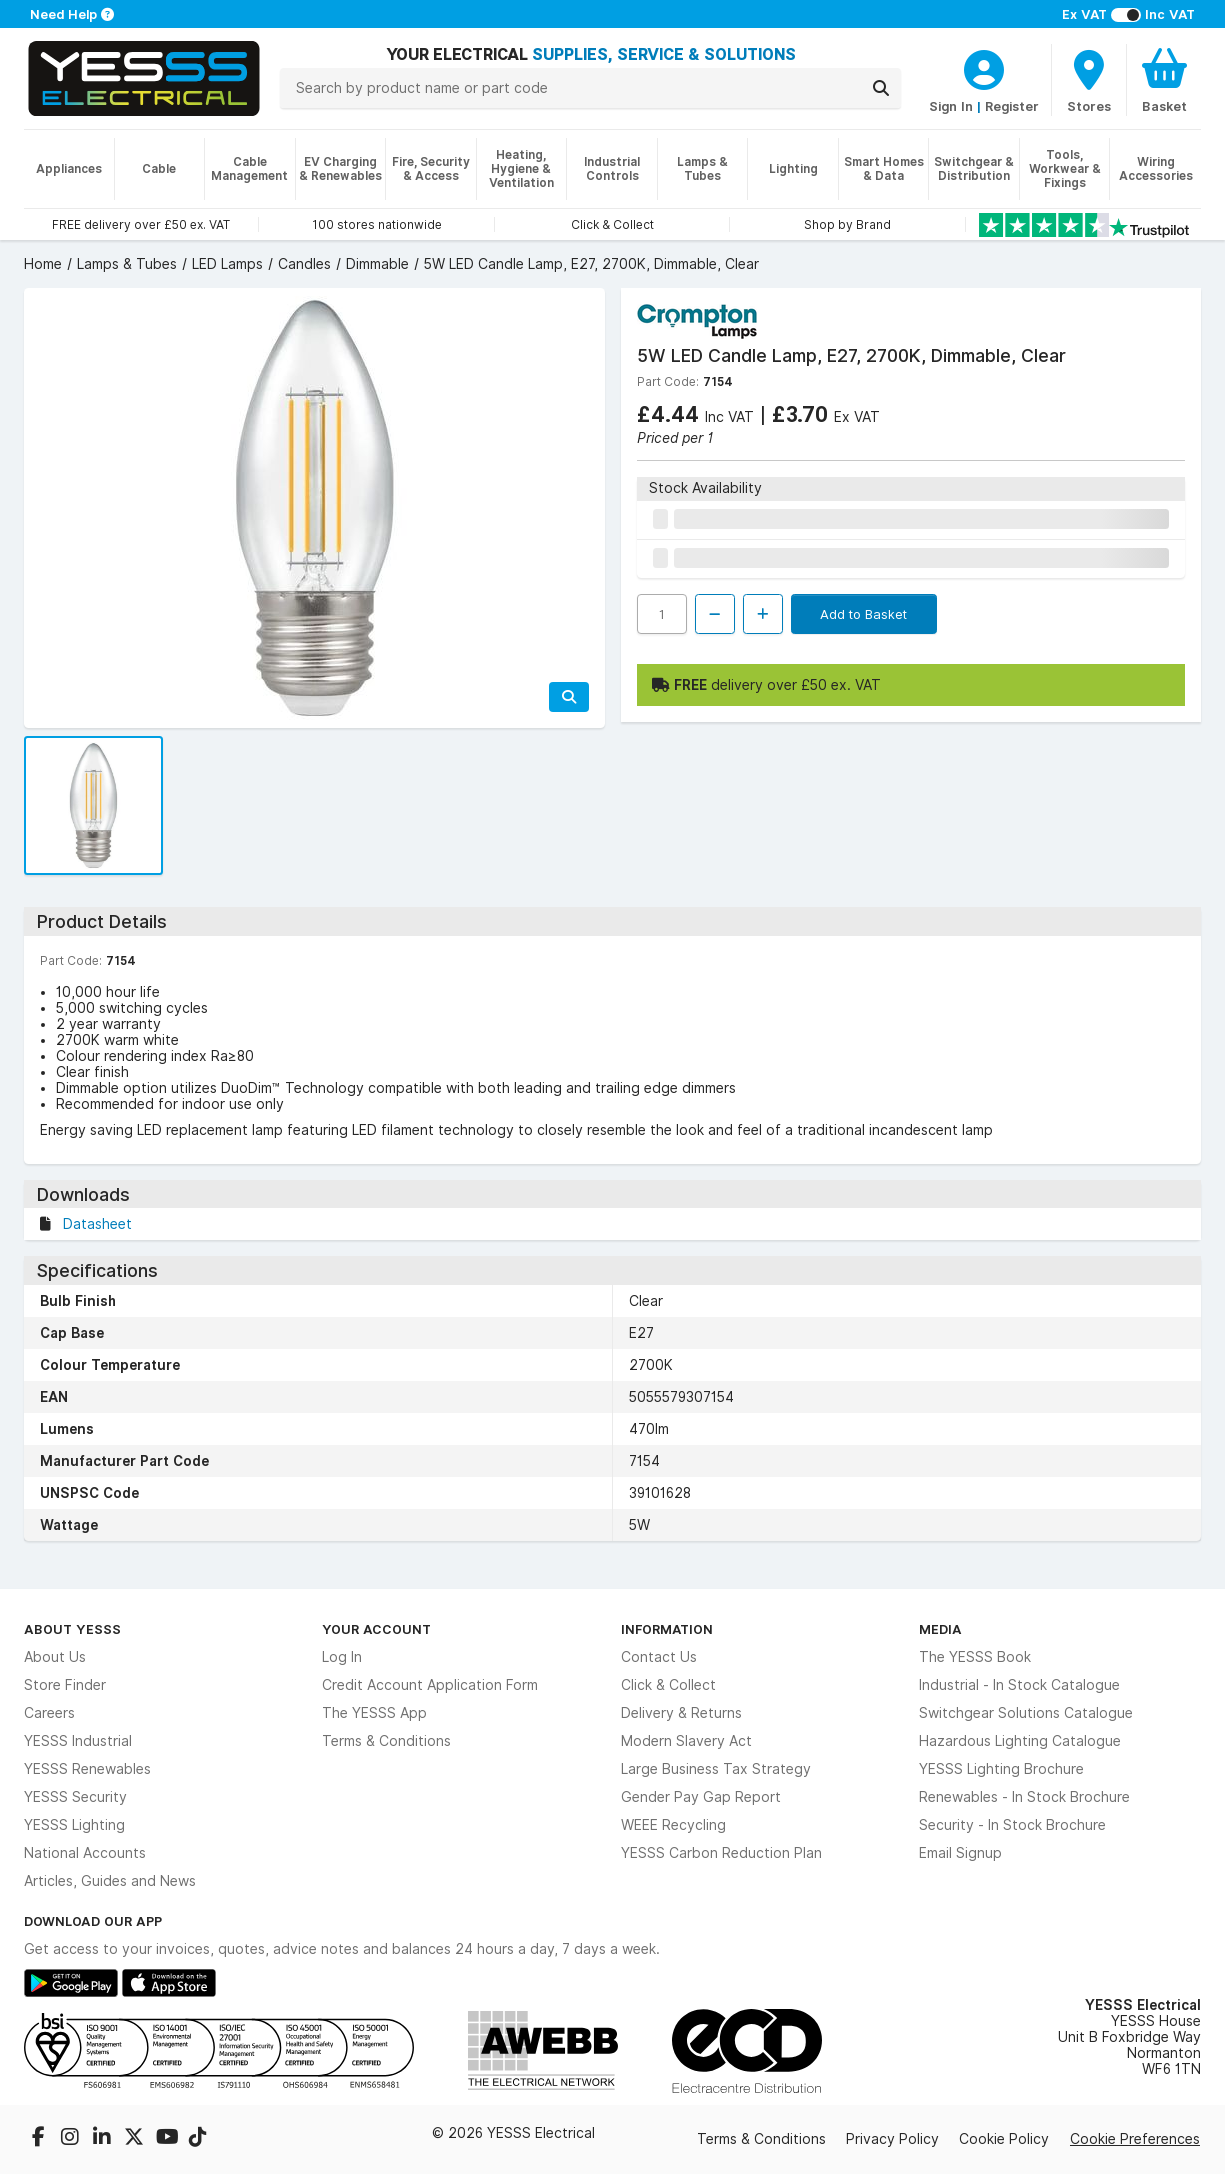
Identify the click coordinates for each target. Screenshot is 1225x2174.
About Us (55, 1657)
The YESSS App (374, 1713)
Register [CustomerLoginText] (1012, 106)
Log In (342, 1657)
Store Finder (65, 1685)
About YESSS (72, 1629)
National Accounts (85, 1853)
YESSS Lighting (74, 1825)
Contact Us (659, 1657)
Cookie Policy (1004, 2139)
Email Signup (960, 1853)
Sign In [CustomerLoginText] (951, 106)
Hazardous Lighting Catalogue (1020, 1741)
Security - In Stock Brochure (1012, 1825)
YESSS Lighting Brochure (1001, 1769)
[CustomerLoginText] (984, 67)
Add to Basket (863, 614)
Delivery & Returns (681, 1713)
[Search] (881, 88)
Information (667, 1629)
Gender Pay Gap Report (701, 1797)
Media (940, 1629)
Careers (49, 1713)
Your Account (376, 1629)
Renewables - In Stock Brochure (1024, 1797)
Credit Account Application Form (430, 1685)
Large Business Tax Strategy (716, 1769)
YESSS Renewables (87, 1769)
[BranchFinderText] (1089, 80)
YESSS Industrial (78, 1741)
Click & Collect (668, 1685)
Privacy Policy (892, 2139)
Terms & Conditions (386, 1741)
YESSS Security (75, 1797)
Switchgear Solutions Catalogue (1026, 1713)
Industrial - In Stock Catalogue (1019, 1685)
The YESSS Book (975, 1657)
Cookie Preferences (1135, 2139)
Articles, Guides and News (110, 1881)
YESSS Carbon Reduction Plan (721, 1853)
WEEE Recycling (673, 1825)
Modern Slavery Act (686, 1741)
